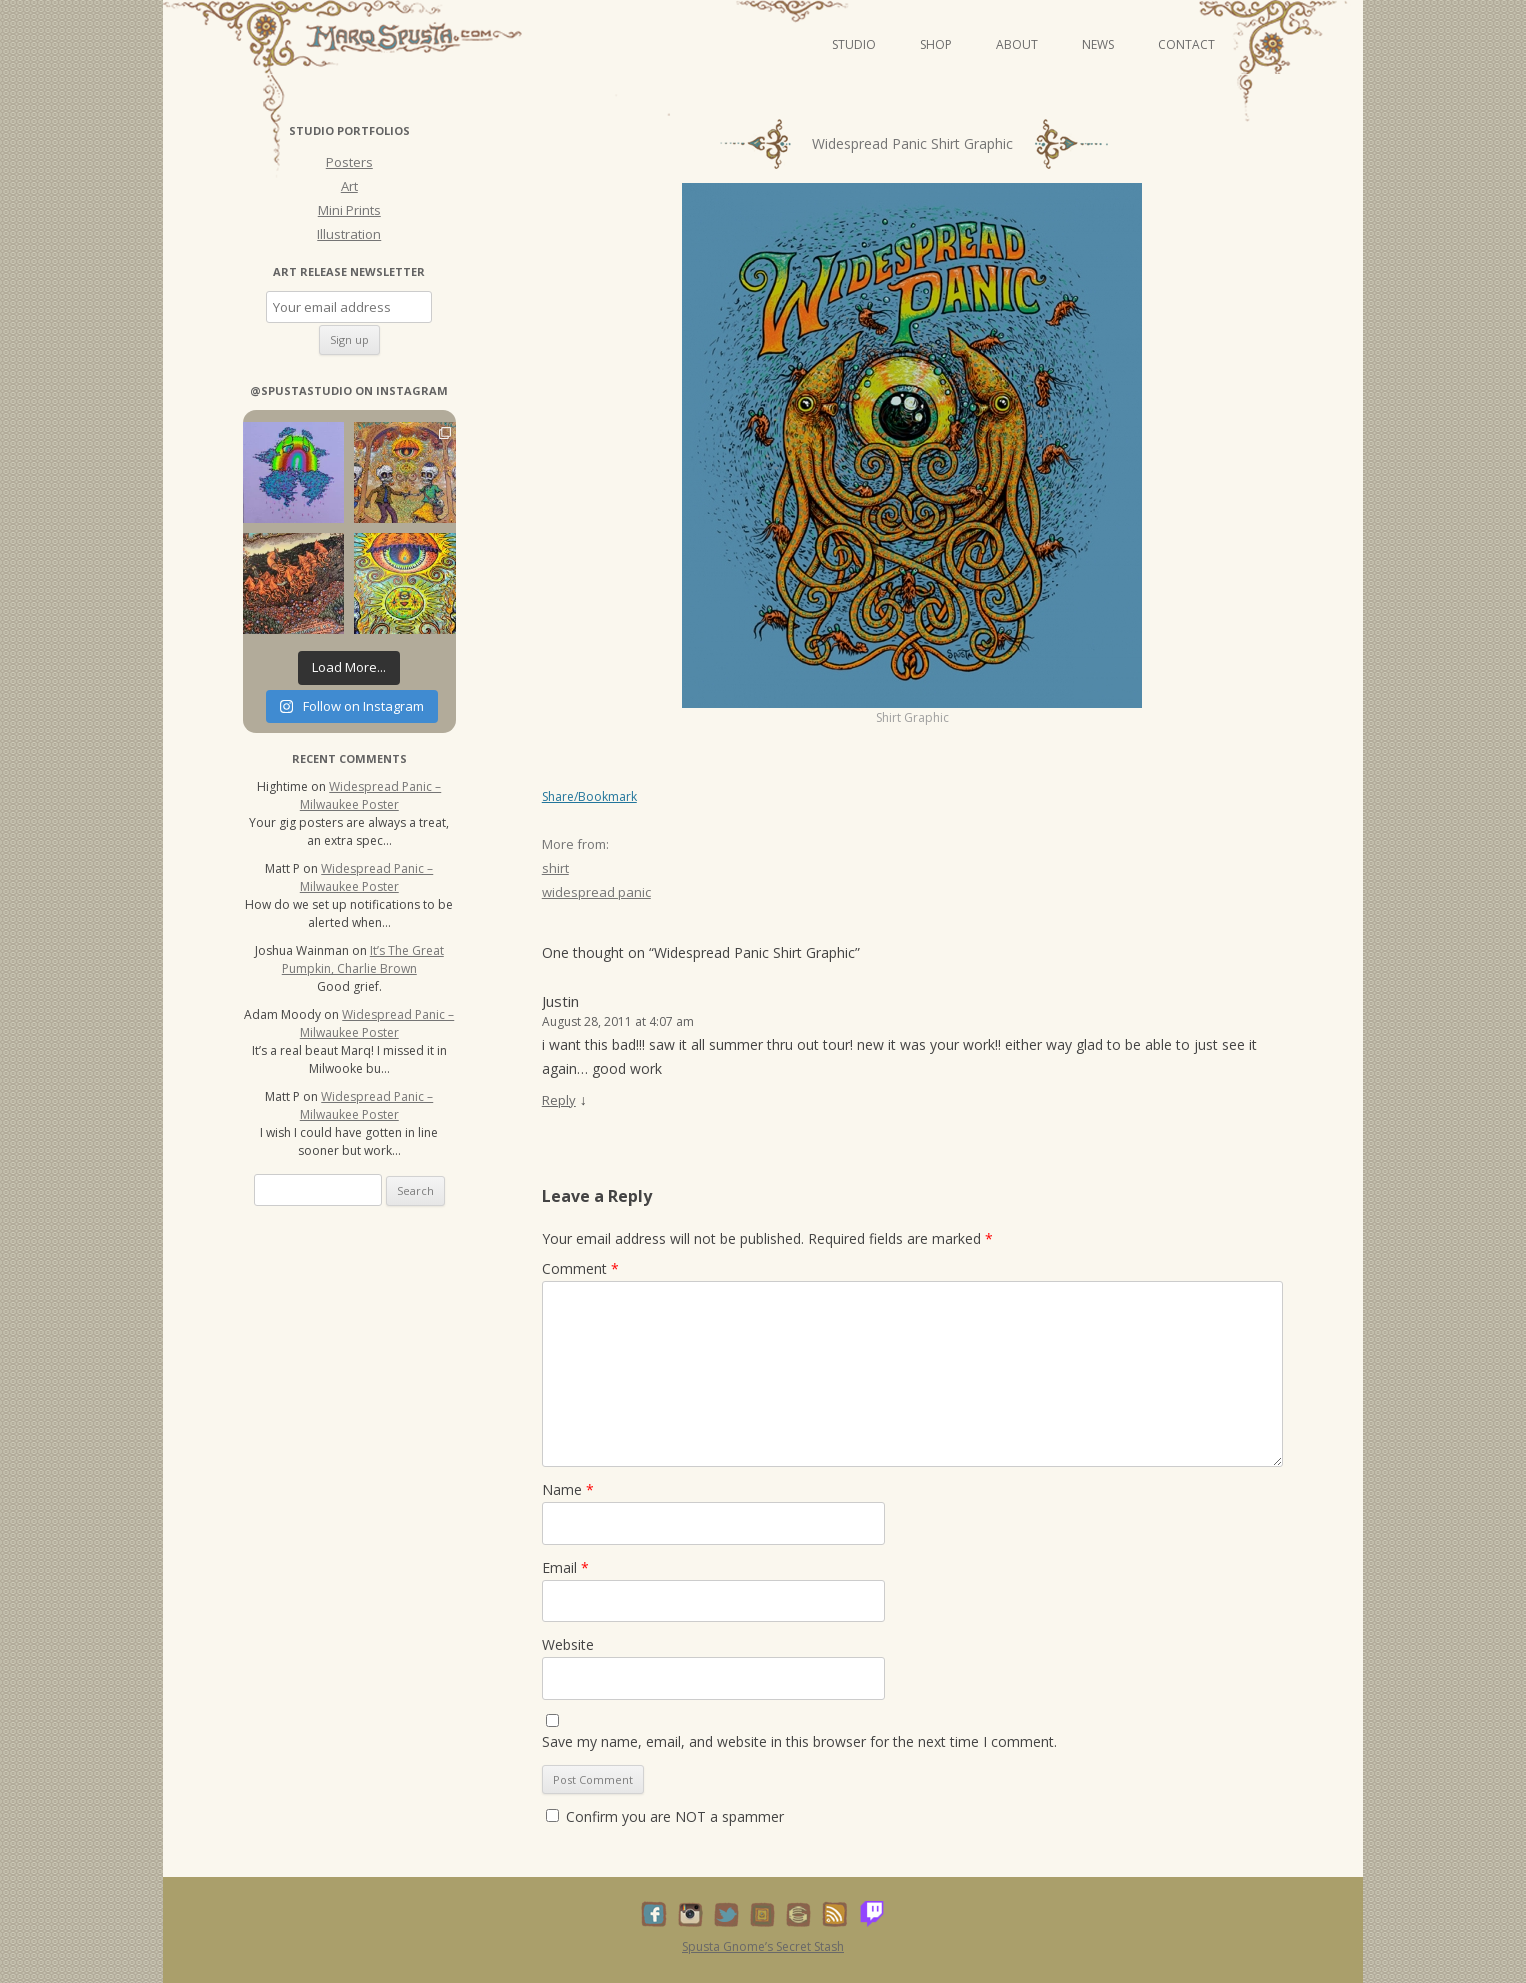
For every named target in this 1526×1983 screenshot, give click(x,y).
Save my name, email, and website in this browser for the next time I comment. (799, 1741)
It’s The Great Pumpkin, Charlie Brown (363, 959)
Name (568, 1489)
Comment (580, 1268)
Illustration (349, 234)
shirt (555, 868)
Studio (854, 44)
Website (568, 1644)
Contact (1186, 44)
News (1098, 44)
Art (349, 186)
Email (565, 1567)
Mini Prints (349, 210)
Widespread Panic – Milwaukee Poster (371, 795)
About (1017, 44)
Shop (936, 44)
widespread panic (596, 892)
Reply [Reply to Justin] (559, 1100)
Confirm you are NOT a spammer (665, 1816)
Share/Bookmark (589, 797)
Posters (349, 162)
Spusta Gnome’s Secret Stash (763, 1946)
